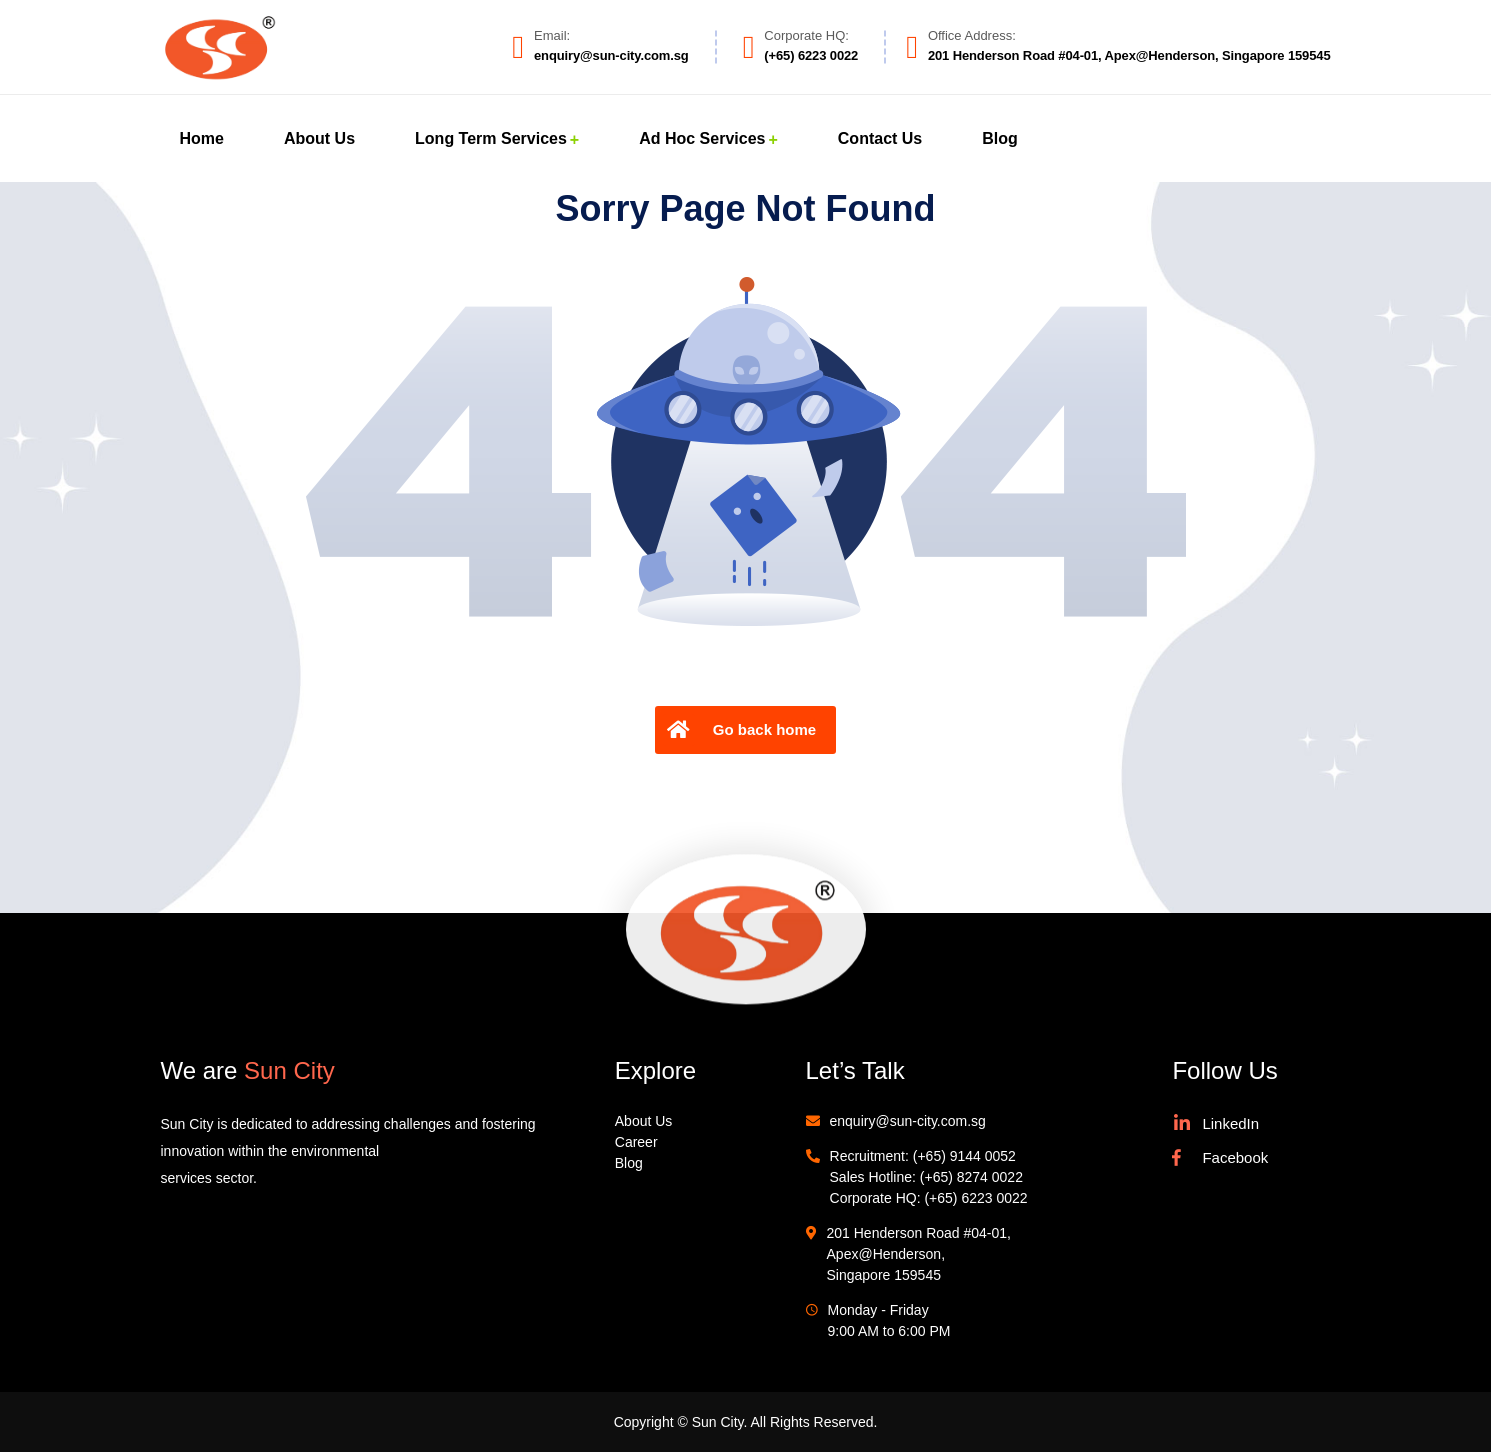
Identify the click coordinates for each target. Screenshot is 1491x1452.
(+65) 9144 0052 (964, 1156)
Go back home (739, 730)
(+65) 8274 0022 (971, 1177)
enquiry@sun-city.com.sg (908, 1121)
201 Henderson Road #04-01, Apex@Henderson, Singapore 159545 (919, 1254)
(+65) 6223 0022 (975, 1198)
